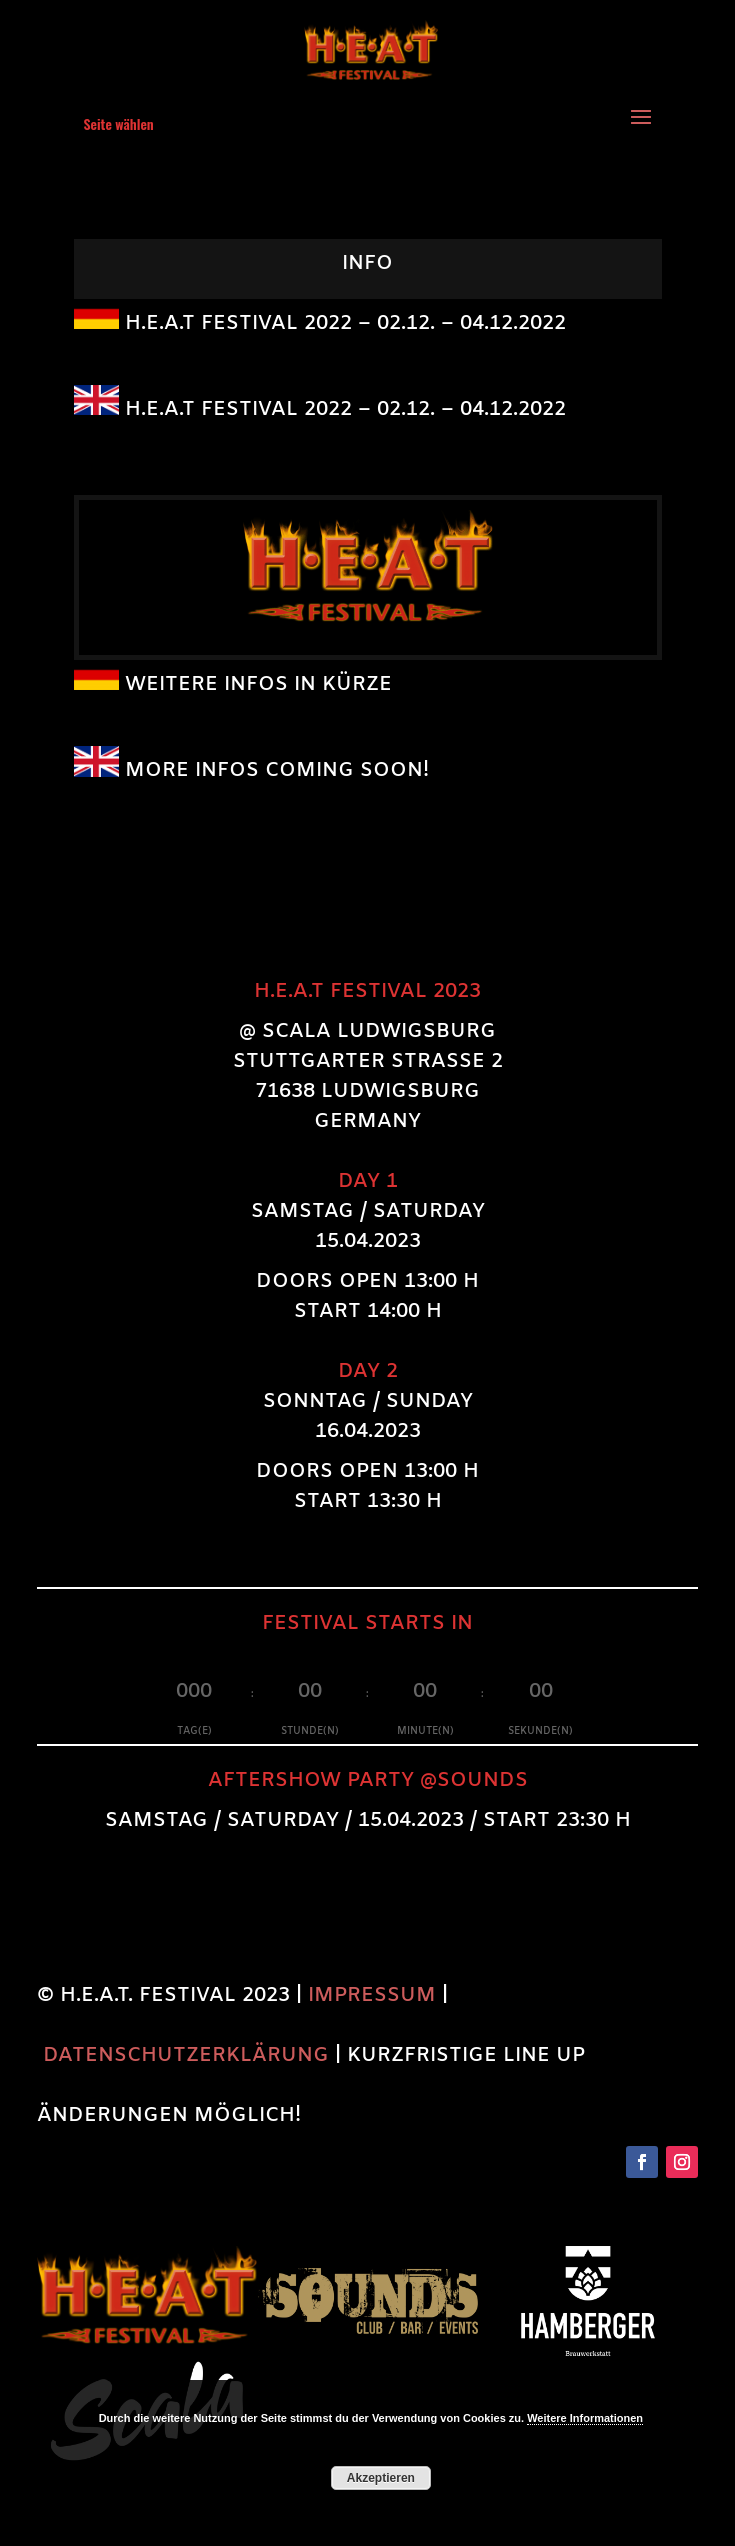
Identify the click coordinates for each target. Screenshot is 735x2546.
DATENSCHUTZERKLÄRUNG (186, 2055)
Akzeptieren (381, 2478)
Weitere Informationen (585, 2418)
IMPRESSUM (372, 1995)
